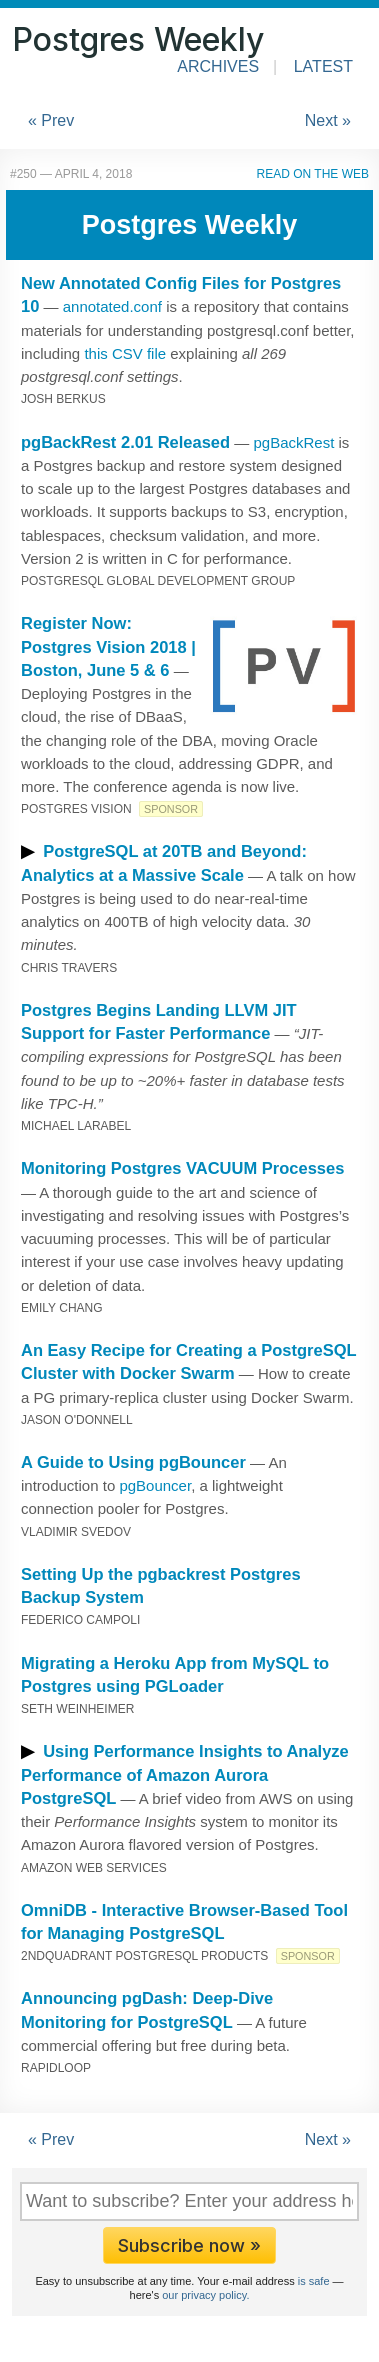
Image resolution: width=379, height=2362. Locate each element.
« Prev (51, 120)
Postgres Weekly (138, 39)
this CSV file (125, 353)
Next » (328, 120)
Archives (218, 66)
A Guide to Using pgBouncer (133, 1462)
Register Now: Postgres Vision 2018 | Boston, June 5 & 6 (108, 646)
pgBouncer (155, 1485)
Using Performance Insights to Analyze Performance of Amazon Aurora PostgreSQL (185, 1774)
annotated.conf (112, 306)
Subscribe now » (189, 2245)
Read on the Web (313, 174)
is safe (314, 2281)
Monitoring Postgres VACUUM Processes (182, 1168)
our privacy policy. (205, 2295)
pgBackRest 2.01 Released (125, 442)
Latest (323, 66)
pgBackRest (293, 442)
